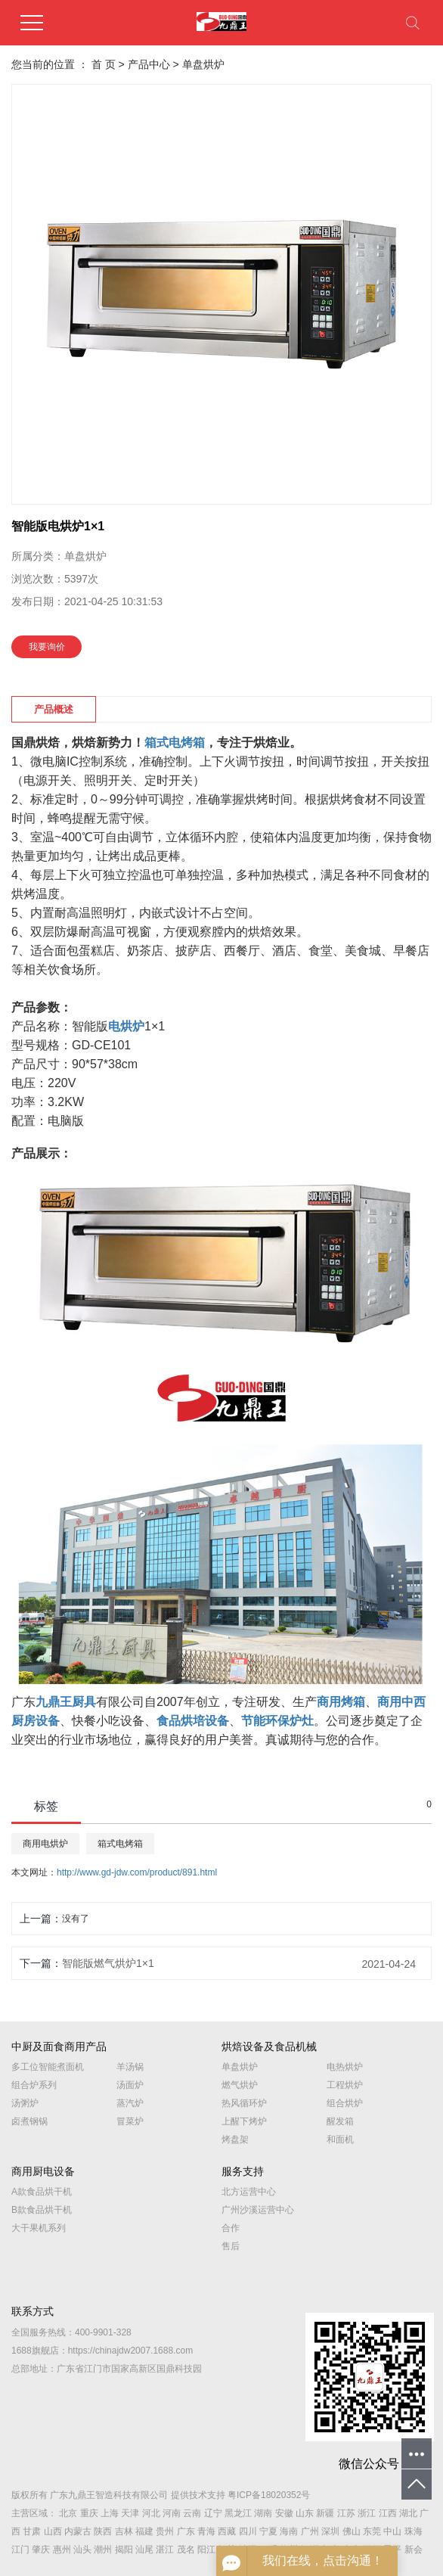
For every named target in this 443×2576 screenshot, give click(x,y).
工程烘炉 (345, 2085)
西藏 (227, 2531)
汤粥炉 (25, 2103)
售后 (231, 2246)
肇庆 (41, 2549)
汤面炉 (130, 2085)
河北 (151, 2513)
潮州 (103, 2549)
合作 (231, 2228)
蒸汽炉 (130, 2103)
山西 (53, 2531)
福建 (144, 2531)
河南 (172, 2513)
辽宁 (213, 2513)
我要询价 (47, 647)
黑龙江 (238, 2513)
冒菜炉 (130, 2121)
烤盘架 (235, 2139)
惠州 (62, 2549)
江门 (20, 2549)
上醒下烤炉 (244, 2121)
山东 (305, 2513)
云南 (192, 2513)
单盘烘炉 (203, 64)
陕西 (103, 2531)
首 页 (103, 64)
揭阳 (124, 2549)
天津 (130, 2513)
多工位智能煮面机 (47, 2067)
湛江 (165, 2549)
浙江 (367, 2513)
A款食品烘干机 (41, 2191)
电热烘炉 (345, 2067)
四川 (248, 2531)
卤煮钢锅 (29, 2121)
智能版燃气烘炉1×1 (108, 1963)
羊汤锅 (130, 2067)
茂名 (186, 2549)
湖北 (408, 2513)
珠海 (413, 2531)
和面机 (340, 2139)
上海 (110, 2513)
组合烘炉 (345, 2103)
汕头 (82, 2549)
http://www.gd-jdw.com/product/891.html (137, 1872)
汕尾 (144, 2549)
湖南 (263, 2513)
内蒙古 (77, 2531)
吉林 (124, 2531)
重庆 (89, 2513)
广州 (310, 2531)
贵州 (165, 2531)
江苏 (346, 2513)
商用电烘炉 (45, 1843)
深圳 (330, 2531)
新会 (413, 2549)
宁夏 (268, 2531)
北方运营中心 (249, 2191)
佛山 (351, 2531)
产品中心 (149, 64)
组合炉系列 (34, 2085)
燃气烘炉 (240, 2085)
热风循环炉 (244, 2103)
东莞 (372, 2531)
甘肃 (32, 2531)
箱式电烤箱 (120, 1843)
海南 (289, 2531)
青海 (206, 2531)
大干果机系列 (38, 2228)
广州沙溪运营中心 (258, 2210)
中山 (392, 2531)
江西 (388, 2513)
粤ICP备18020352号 (269, 2495)
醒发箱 (340, 2121)
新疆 (325, 2513)
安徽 (284, 2513)
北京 (68, 2513)
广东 (186, 2531)
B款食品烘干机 (41, 2210)
